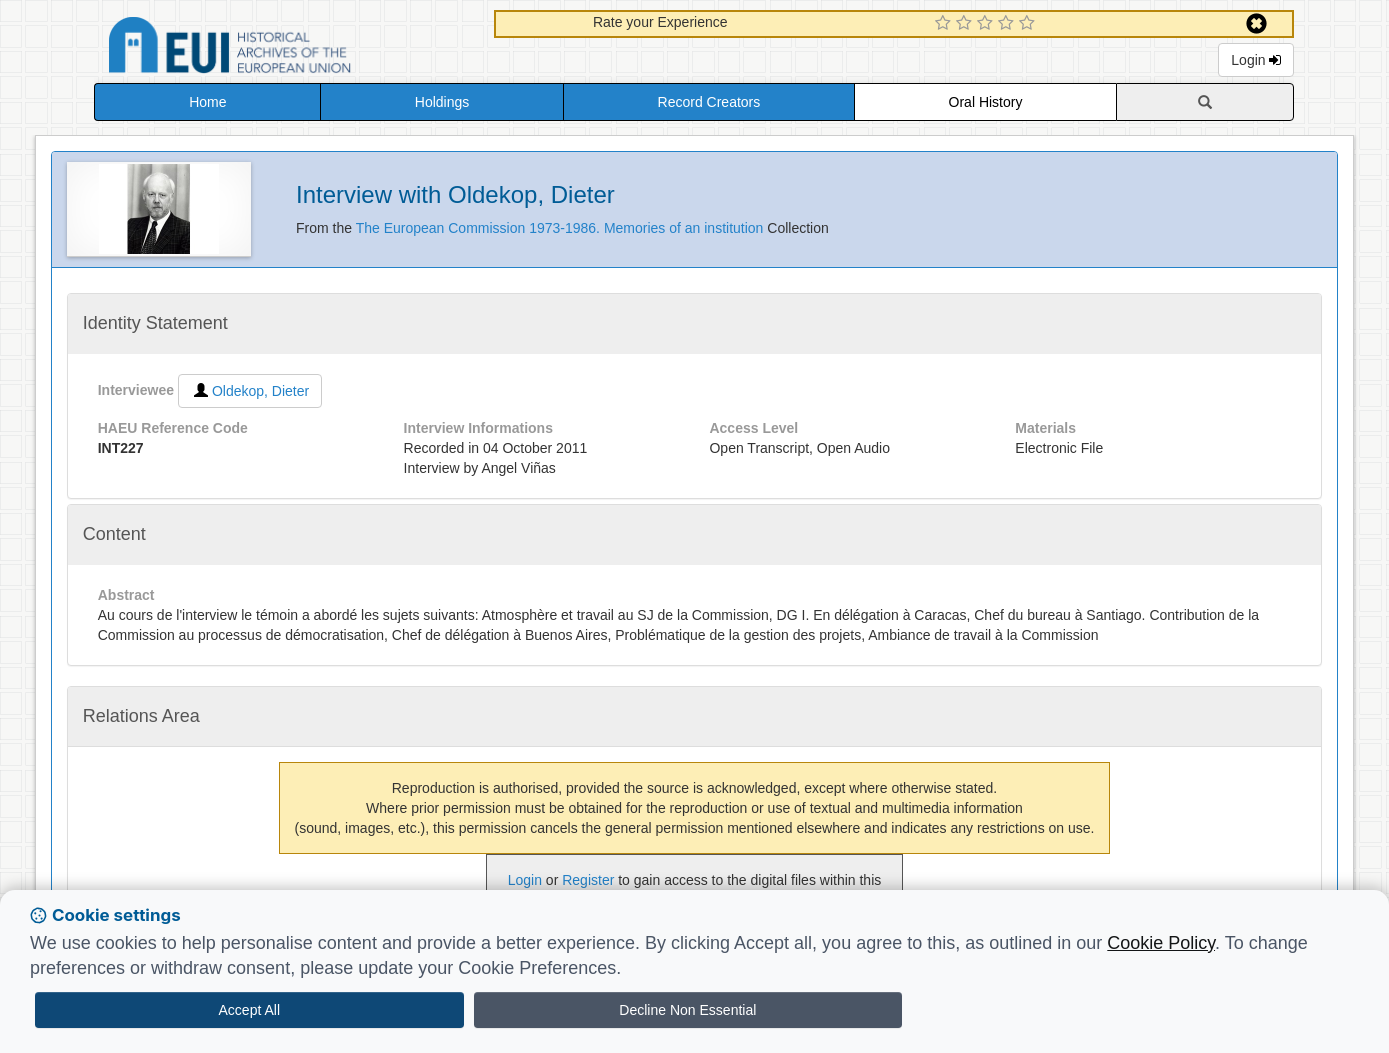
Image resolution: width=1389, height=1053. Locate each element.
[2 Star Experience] (966, 24)
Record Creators (709, 102)
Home (207, 102)
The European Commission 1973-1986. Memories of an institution (562, 228)
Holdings (442, 102)
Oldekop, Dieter (250, 391)
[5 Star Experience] (1029, 24)
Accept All (249, 1010)
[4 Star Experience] (1008, 24)
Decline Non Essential (687, 1010)
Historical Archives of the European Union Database (286, 48)
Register (588, 880)
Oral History (986, 102)
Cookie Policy (1161, 943)
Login (1256, 60)
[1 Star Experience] (945, 24)
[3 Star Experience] (987, 24)
